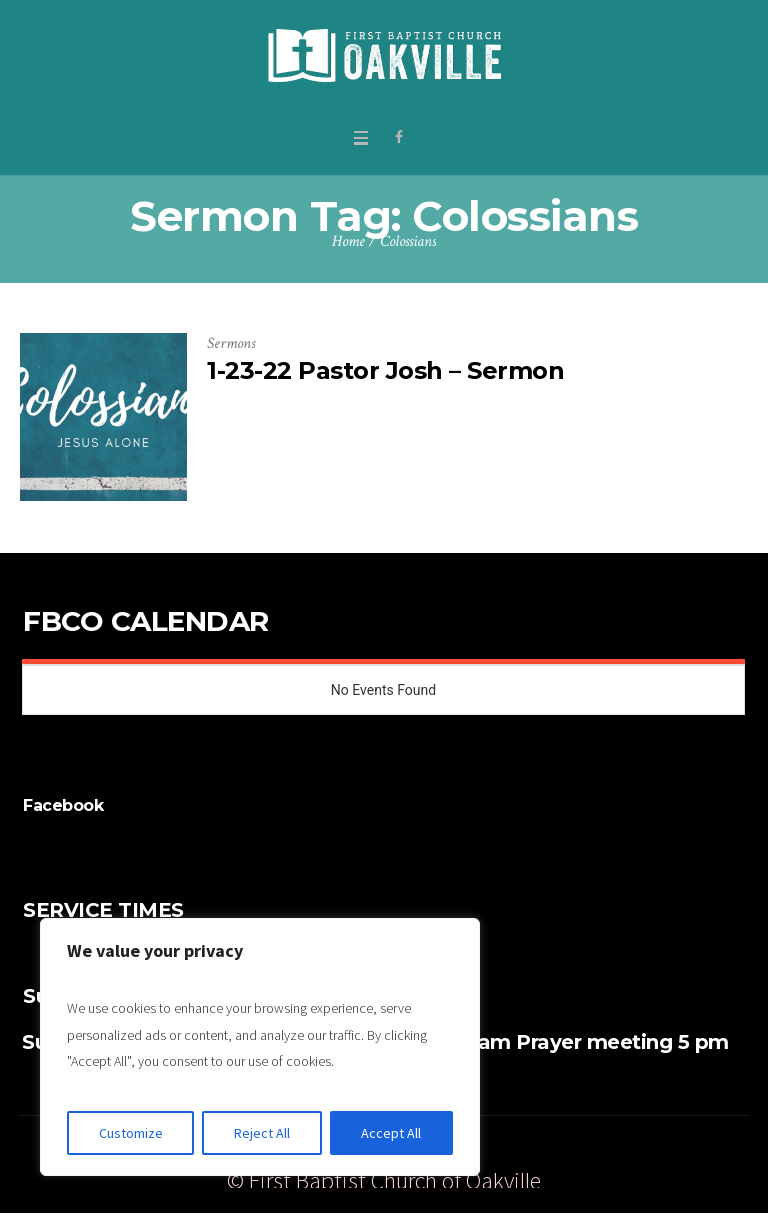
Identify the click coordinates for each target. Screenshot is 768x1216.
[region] (260, 1047)
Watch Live (652, 1151)
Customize (131, 1133)
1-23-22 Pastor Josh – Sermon (385, 370)
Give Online (553, 1151)
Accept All (391, 1133)
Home (348, 241)
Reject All (262, 1133)
